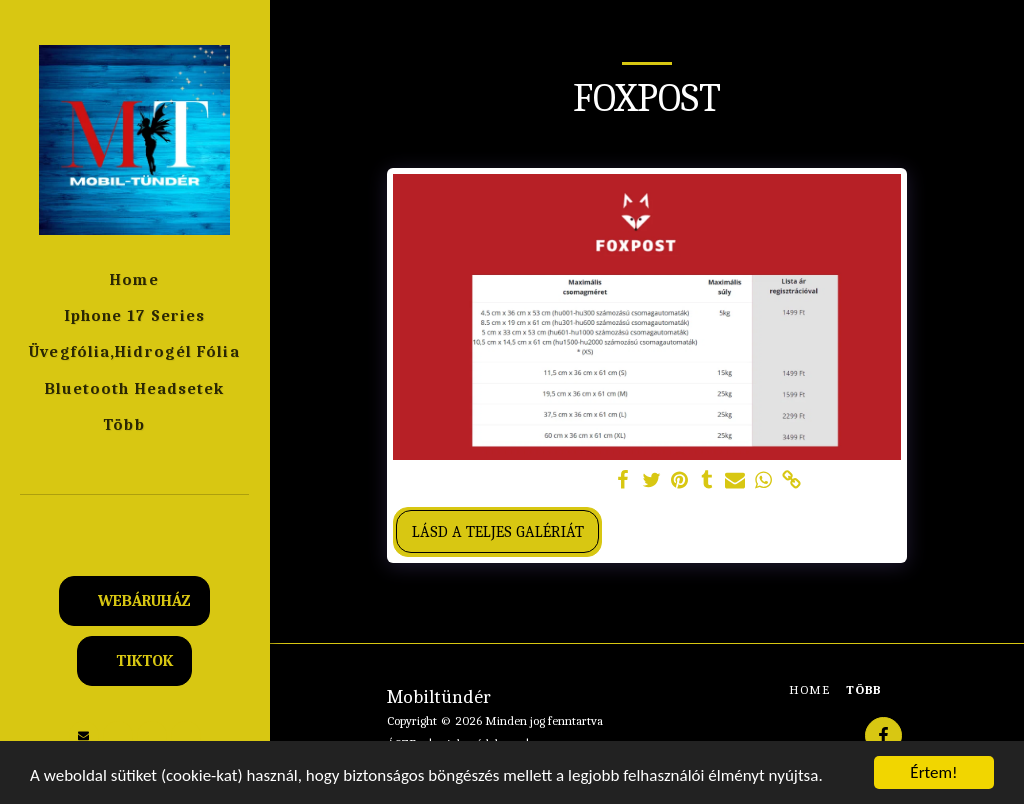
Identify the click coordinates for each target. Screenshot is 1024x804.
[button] (135, 521)
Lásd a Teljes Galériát (498, 532)
